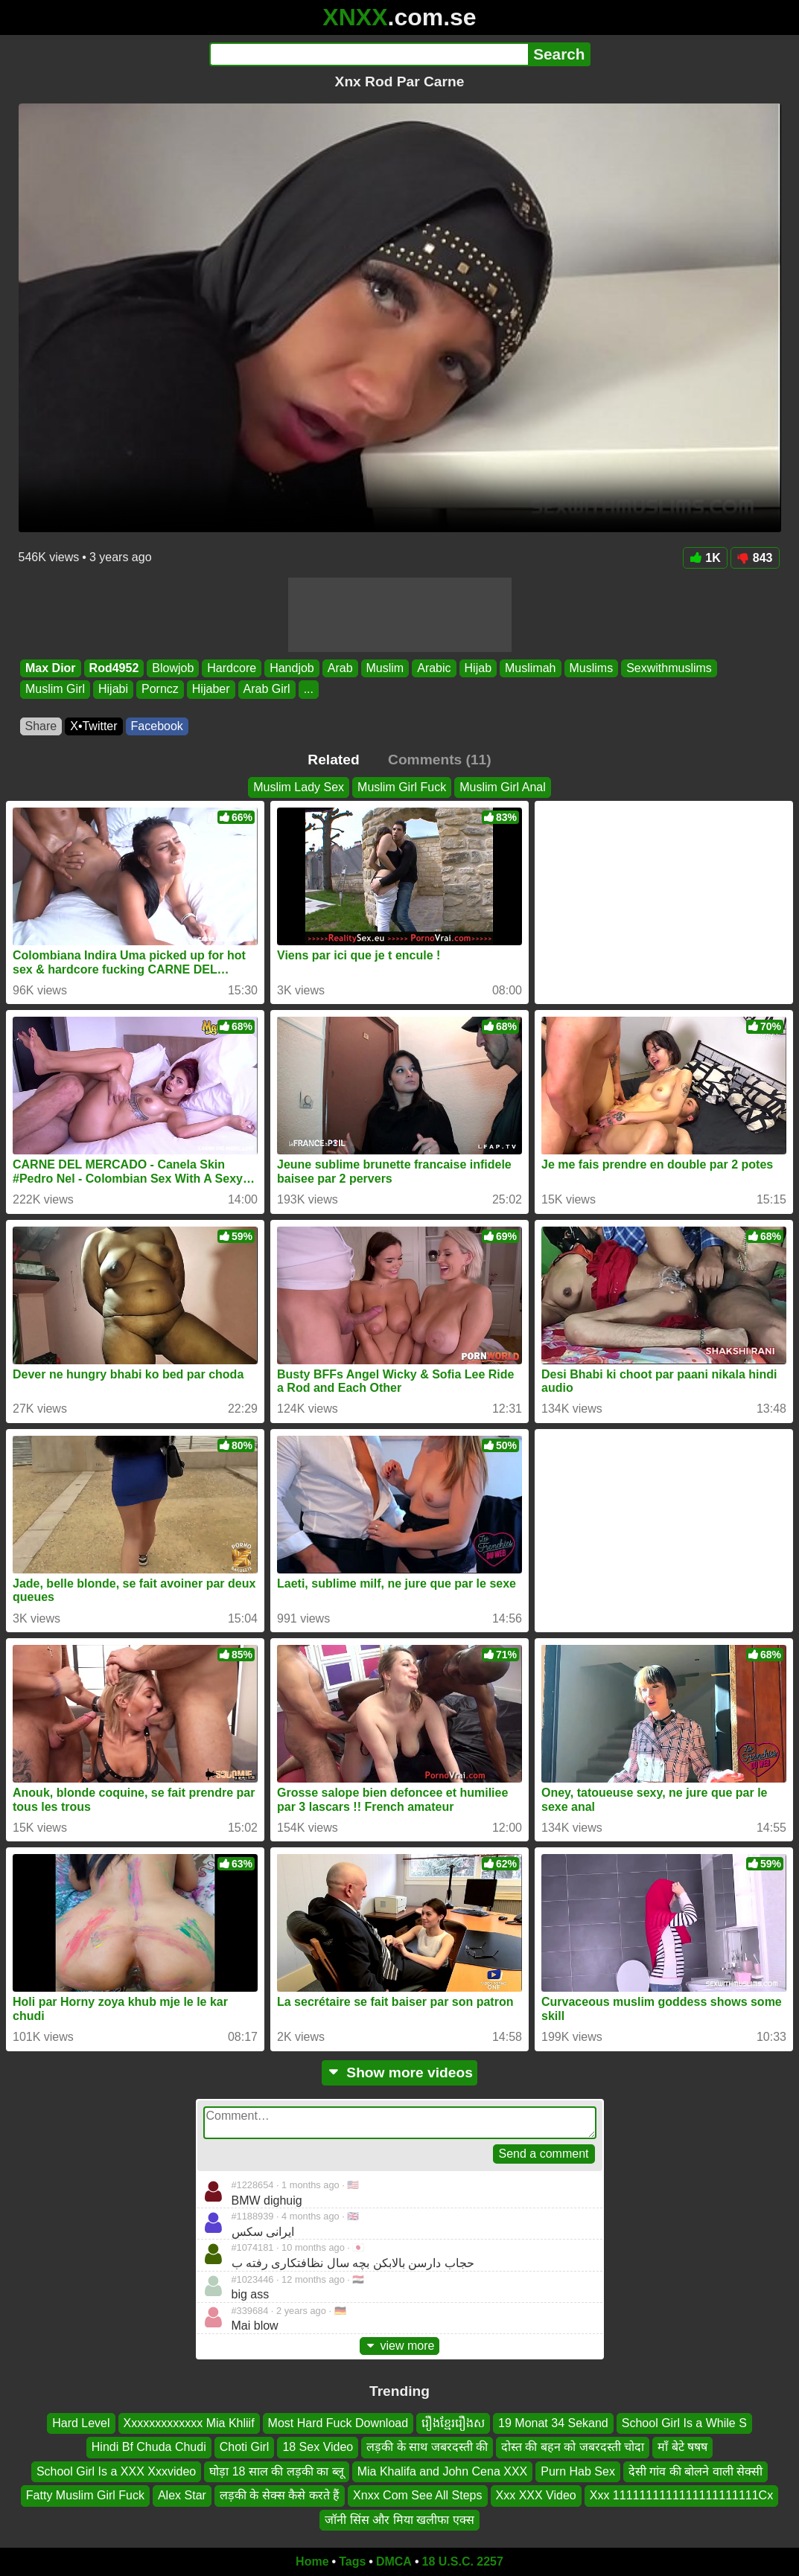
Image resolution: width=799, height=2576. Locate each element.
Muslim (385, 668)
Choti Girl (245, 2447)
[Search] (369, 54)
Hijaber (210, 689)
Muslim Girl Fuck (401, 787)
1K (705, 558)
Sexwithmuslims (669, 668)
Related (333, 759)
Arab (339, 668)
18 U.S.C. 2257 (462, 2561)
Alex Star (182, 2495)
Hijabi (113, 689)
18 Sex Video (317, 2447)
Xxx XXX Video (536, 2495)
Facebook (157, 726)
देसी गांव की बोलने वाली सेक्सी (695, 2471)
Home (312, 2561)
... (308, 689)
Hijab (477, 668)
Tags (352, 2561)
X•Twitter (93, 726)
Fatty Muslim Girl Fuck (85, 2495)
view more (400, 2345)
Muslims (591, 668)
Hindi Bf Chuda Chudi (149, 2447)
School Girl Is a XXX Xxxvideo (116, 2471)
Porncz (160, 689)
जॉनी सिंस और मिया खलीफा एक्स (399, 2519)
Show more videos (399, 2072)
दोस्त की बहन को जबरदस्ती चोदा (572, 2447)
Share (41, 726)
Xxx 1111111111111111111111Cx (681, 2495)
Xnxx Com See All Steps (417, 2495)
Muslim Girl (55, 689)
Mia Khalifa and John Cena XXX (442, 2471)
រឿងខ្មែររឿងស (453, 2423)
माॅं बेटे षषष (682, 2447)
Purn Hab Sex (578, 2471)
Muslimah (530, 668)
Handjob (292, 668)
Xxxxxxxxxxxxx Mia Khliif (189, 2423)
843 (755, 558)
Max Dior (50, 668)
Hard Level (80, 2423)
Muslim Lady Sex (298, 787)
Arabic (434, 668)
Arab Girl (266, 689)
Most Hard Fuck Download (338, 2423)
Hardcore (231, 668)
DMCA (394, 2561)
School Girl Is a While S (684, 2423)
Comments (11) (439, 759)
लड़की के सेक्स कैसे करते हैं (280, 2495)
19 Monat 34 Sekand (553, 2423)
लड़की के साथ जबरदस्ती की (427, 2447)
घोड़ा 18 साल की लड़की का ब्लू (276, 2471)
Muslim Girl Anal (502, 787)
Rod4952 (114, 668)
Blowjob (173, 668)
